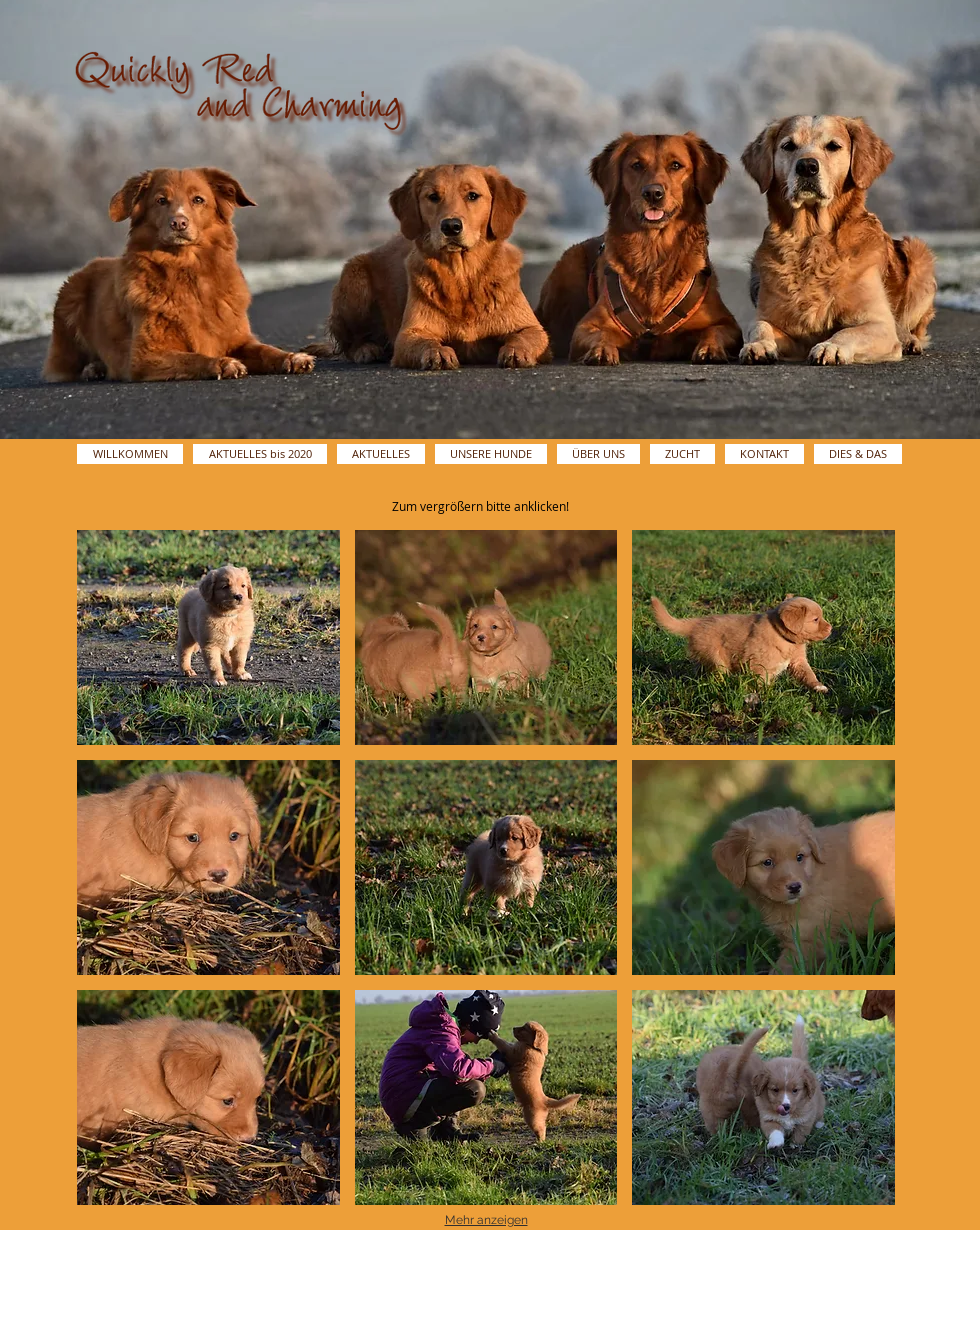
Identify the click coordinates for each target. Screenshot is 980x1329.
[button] (208, 637)
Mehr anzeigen (486, 1220)
